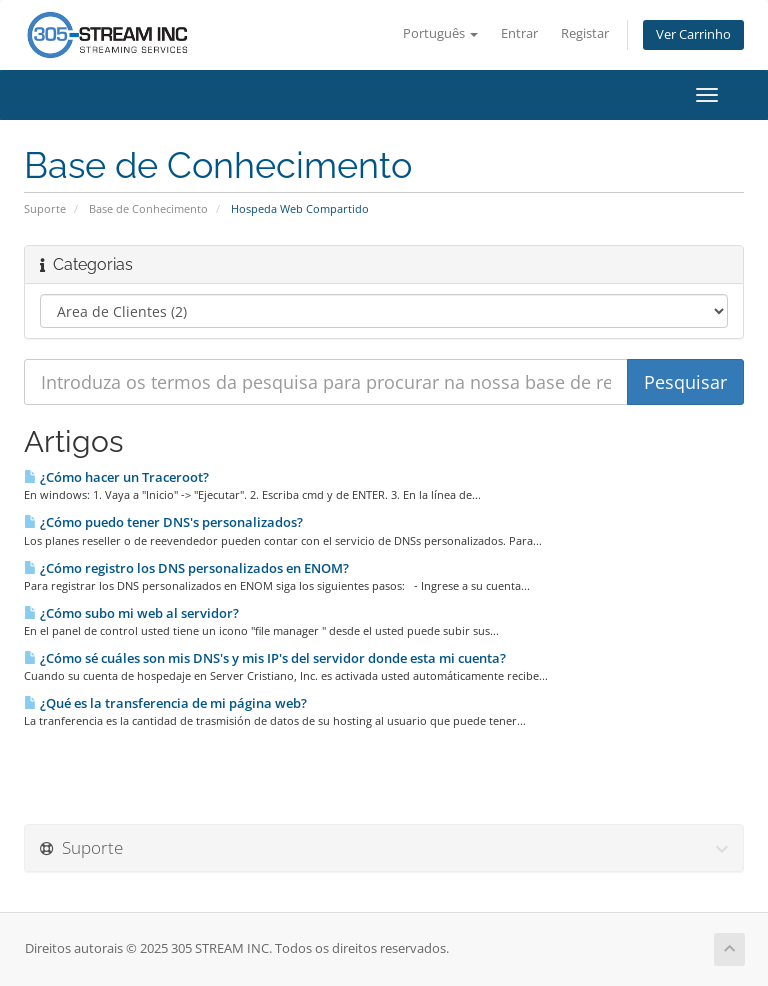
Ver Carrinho (693, 34)
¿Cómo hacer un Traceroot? (116, 477)
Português (440, 33)
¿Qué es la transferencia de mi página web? (165, 703)
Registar (585, 33)
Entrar (519, 33)
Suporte (45, 208)
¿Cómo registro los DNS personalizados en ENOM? (186, 568)
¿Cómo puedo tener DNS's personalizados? (163, 522)
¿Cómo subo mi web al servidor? (131, 613)
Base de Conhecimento (148, 208)
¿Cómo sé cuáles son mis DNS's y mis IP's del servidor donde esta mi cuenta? (265, 658)
